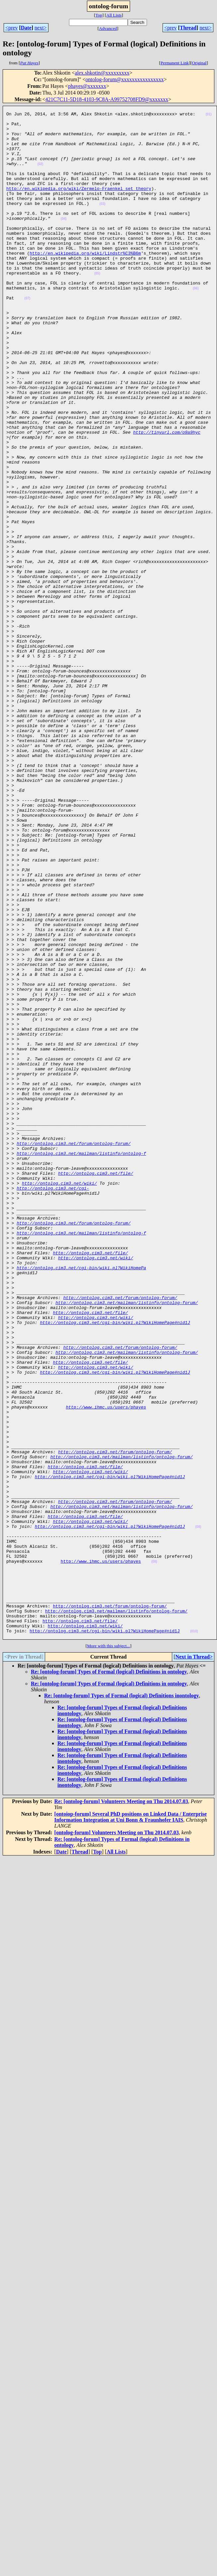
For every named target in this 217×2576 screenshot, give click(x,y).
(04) (64, 241)
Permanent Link (175, 62)
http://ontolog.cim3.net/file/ (95, 1387)
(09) (154, 1853)
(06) (196, 325)
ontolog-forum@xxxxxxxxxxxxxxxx (125, 79)
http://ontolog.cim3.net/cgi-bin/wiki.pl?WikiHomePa (81, 1500)
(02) (40, 176)
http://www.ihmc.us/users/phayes (106, 1667)
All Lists (113, 15)
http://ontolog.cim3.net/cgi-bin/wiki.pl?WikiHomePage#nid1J (115, 1566)
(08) (198, 1811)
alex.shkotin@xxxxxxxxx (102, 73)
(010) (194, 1936)
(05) (97, 307)
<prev (11, 28)
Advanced (108, 28)
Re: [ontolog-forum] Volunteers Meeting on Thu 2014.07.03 (121, 2107)
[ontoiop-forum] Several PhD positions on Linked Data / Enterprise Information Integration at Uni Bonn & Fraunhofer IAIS (130, 2123)
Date (26, 28)
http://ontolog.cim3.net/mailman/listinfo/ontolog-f (81, 1363)
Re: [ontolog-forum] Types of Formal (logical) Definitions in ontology (109, 1978)
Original (199, 62)
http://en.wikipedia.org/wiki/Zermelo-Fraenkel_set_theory (78, 205)
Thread (188, 28)
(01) (209, 116)
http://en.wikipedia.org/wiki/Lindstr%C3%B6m (85, 283)
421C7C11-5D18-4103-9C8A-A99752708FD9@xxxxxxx (107, 99)
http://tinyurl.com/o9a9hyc (166, 498)
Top (98, 15)
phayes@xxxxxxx (87, 86)
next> (41, 28)
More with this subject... (108, 1952)
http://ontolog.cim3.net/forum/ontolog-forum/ (73, 1351)
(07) (28, 337)
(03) (103, 223)
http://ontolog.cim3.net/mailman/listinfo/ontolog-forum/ (126, 1542)
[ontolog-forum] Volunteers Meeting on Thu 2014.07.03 (116, 2139)
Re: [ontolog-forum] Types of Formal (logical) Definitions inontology (121, 2002)
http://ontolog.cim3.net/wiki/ (59, 1399)
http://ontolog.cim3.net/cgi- (53, 1405)
